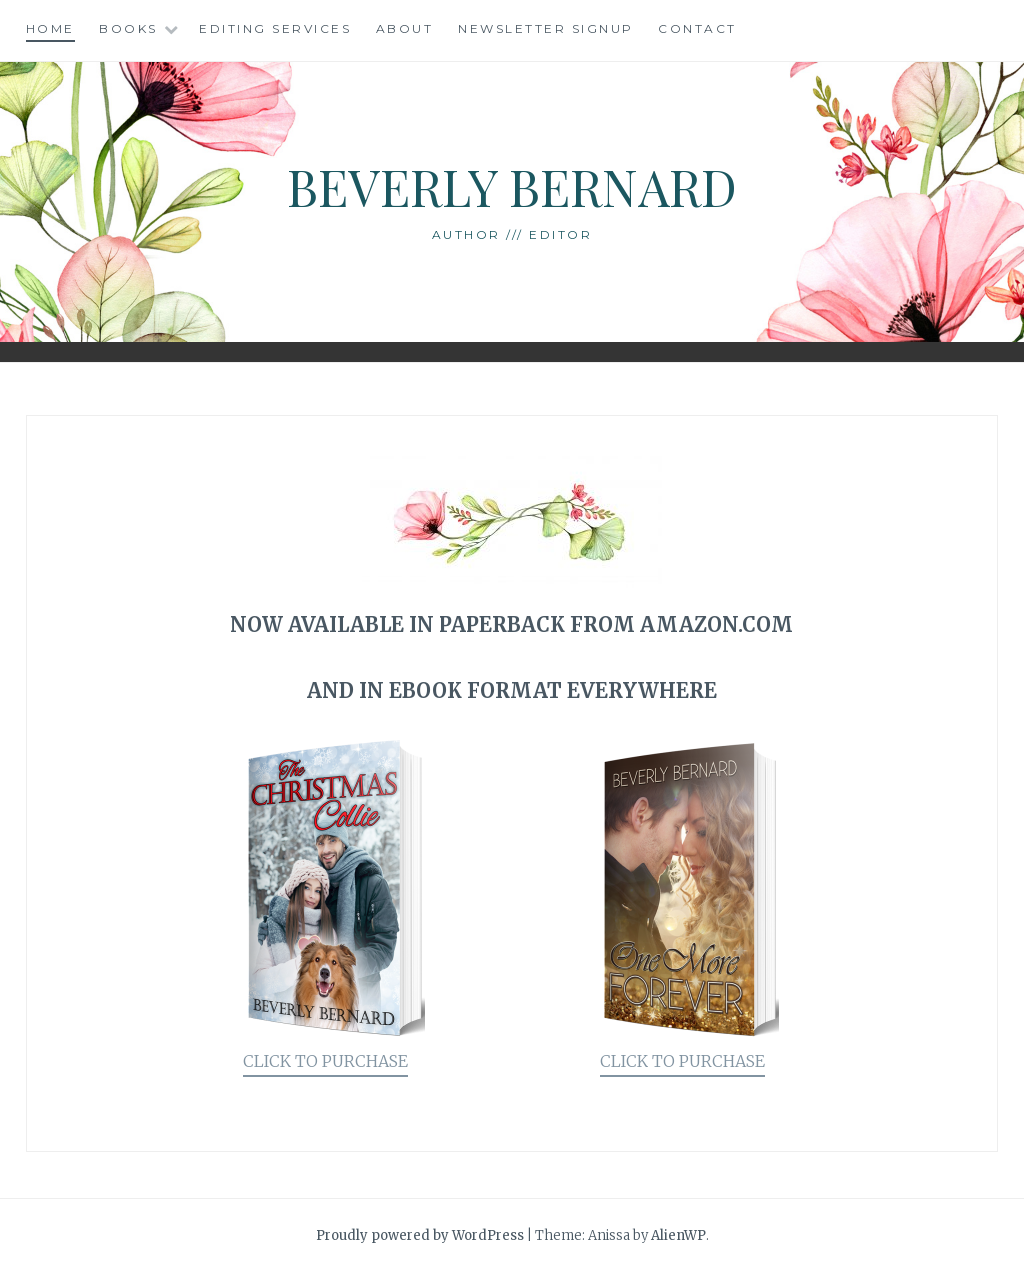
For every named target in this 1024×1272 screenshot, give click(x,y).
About (405, 28)
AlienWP (678, 1235)
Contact (697, 28)
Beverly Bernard (512, 186)
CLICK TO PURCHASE (325, 1061)
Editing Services (275, 28)
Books (128, 28)
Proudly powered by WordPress (420, 1235)
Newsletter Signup (546, 28)
